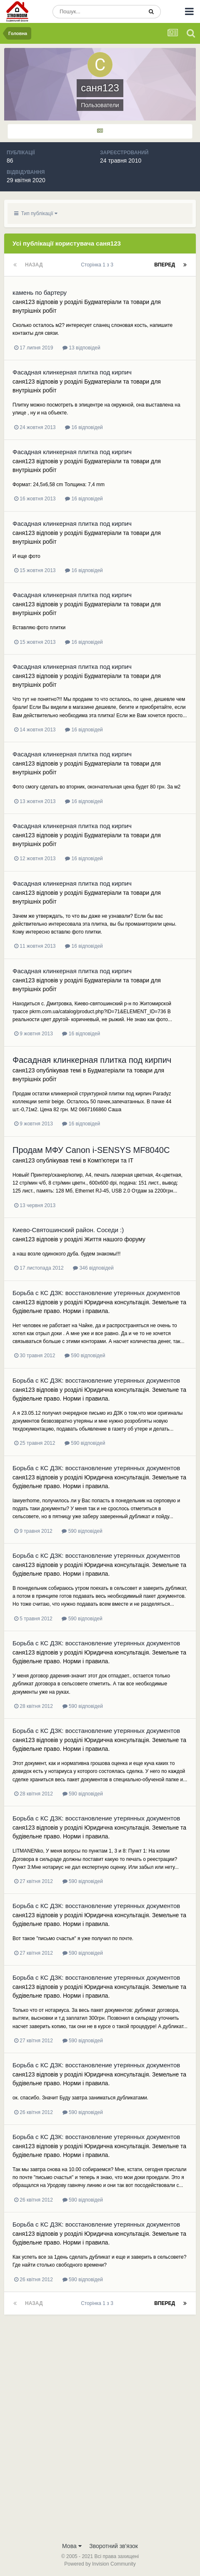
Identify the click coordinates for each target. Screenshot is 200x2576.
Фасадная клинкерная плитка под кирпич (72, 372)
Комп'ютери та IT (110, 1160)
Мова (72, 2546)
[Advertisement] (100, 2433)
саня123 (23, 302)
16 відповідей (84, 427)
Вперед (164, 265)
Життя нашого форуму (114, 1239)
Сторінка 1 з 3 (98, 265)
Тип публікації (36, 213)
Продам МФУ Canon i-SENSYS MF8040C (91, 1150)
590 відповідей (85, 1355)
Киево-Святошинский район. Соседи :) (68, 1229)
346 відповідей (93, 1268)
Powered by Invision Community (99, 2564)
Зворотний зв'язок (113, 2546)
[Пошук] (97, 11)
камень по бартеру (39, 292)
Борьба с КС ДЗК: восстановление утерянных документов (96, 1292)
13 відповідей (81, 348)
